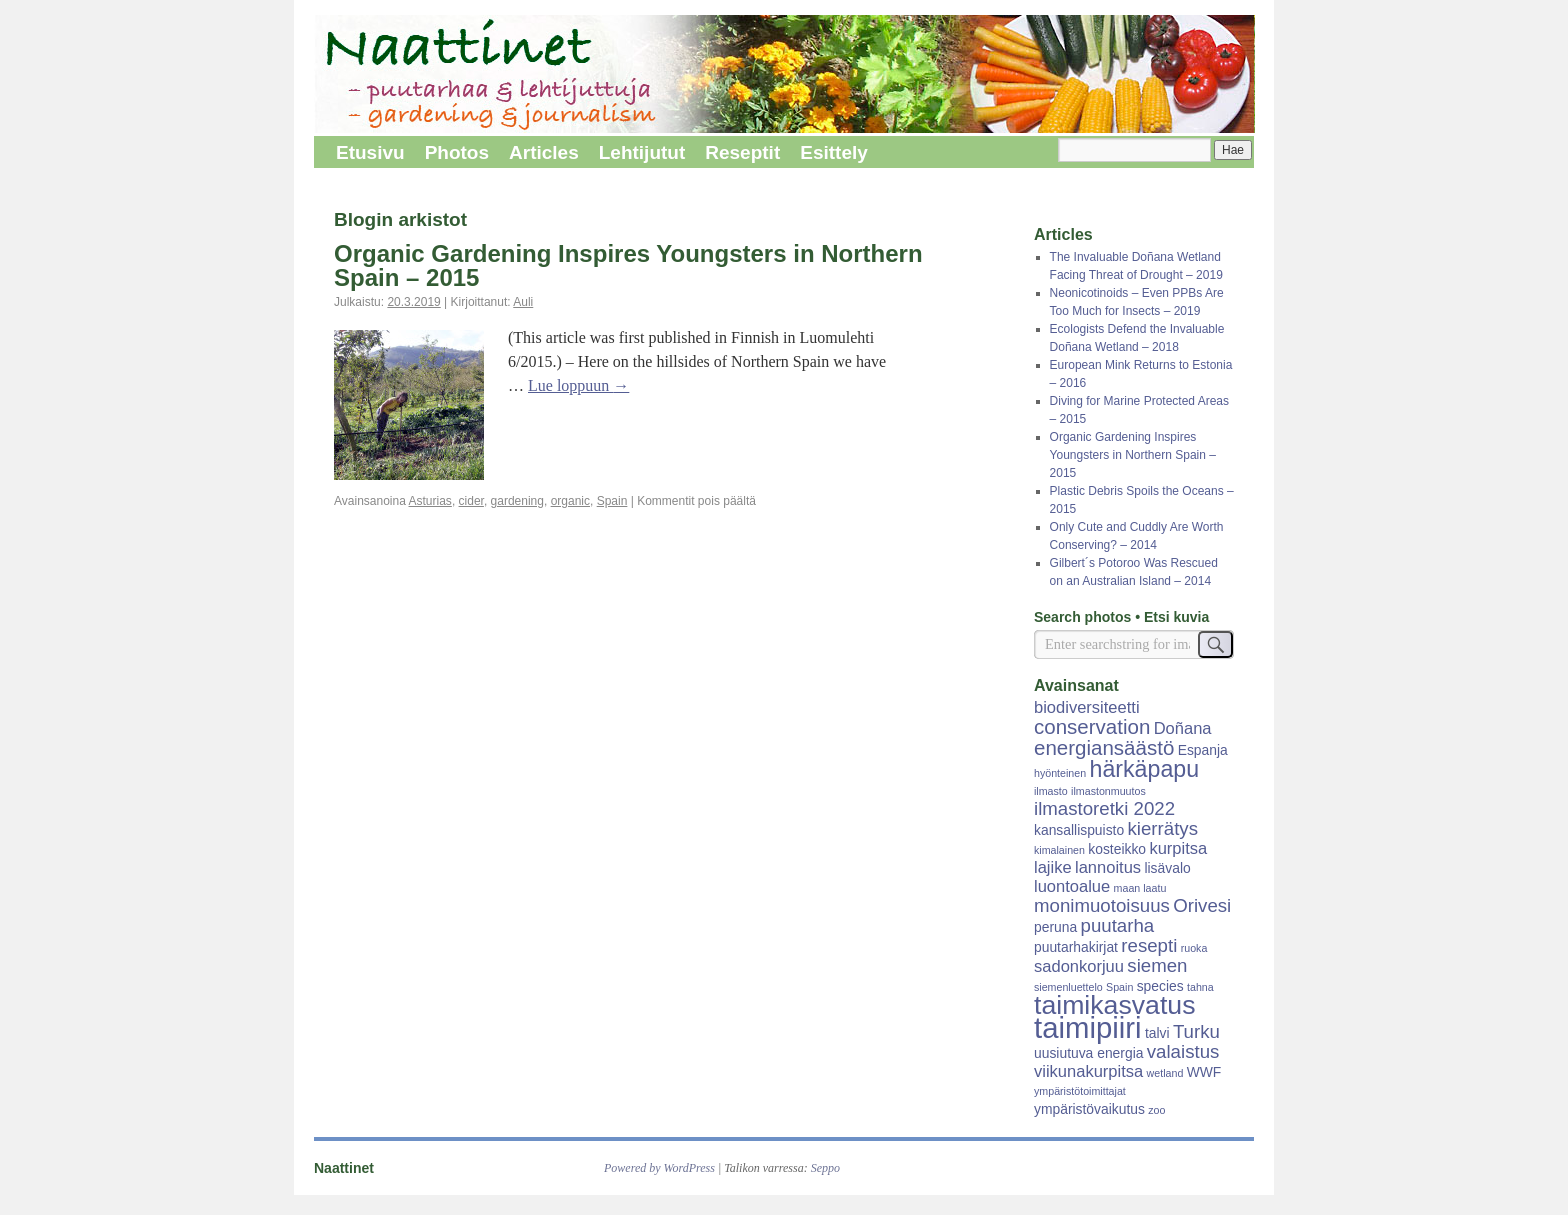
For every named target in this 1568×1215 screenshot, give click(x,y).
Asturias (430, 501)
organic (570, 501)
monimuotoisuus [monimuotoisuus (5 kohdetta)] (1102, 905)
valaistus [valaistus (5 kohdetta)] (1183, 1051)
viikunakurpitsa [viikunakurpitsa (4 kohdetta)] (1088, 1071)
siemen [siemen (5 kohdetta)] (1157, 965)
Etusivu (370, 152)
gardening (517, 501)
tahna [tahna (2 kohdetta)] (1200, 987)
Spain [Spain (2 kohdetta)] (1119, 987)
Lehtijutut (642, 152)
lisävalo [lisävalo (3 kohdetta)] (1167, 868)
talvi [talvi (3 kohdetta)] (1157, 1033)
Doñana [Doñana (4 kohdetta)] (1183, 728)
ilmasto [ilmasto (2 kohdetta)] (1051, 791)
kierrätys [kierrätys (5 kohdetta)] (1162, 828)
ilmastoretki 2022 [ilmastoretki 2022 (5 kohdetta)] (1104, 808)
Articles (544, 152)
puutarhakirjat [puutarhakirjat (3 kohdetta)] (1076, 947)
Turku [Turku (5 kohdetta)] (1196, 1031)
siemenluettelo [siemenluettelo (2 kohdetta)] (1068, 987)
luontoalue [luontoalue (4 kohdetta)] (1072, 886)
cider (471, 501)
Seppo (825, 1168)
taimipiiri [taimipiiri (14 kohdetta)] (1088, 1027)
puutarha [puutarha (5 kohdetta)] (1118, 925)
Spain (612, 501)
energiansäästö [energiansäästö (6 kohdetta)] (1104, 747)
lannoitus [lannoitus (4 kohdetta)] (1108, 867)
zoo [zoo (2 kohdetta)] (1156, 1110)
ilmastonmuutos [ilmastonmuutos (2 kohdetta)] (1108, 791)
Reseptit (742, 152)
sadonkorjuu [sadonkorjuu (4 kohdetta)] (1079, 966)
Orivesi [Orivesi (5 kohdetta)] (1202, 905)
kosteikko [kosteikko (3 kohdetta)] (1117, 849)
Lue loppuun (578, 385)
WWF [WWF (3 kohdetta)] (1204, 1072)
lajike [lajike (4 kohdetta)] (1053, 867)
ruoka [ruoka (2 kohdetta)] (1194, 948)
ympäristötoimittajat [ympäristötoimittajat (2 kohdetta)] (1080, 1091)
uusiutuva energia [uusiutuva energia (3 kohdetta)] (1088, 1053)
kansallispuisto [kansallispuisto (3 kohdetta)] (1079, 830)
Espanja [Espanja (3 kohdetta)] (1203, 750)
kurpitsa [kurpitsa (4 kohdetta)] (1178, 848)
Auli (523, 302)
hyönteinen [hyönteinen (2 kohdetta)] (1060, 773)
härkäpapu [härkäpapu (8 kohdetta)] (1145, 769)
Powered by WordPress (659, 1168)
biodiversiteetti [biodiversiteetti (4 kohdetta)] (1087, 707)
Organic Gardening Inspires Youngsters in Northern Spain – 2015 (628, 265)
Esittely (834, 152)
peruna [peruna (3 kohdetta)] (1055, 927)
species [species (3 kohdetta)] (1160, 986)
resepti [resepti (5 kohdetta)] (1149, 945)
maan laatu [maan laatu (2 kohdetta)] (1140, 888)
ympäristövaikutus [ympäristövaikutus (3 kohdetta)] (1089, 1109)
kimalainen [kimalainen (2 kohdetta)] (1059, 850)
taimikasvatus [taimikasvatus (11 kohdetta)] (1114, 1005)
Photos (457, 152)
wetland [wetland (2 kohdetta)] (1165, 1073)
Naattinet (344, 1168)
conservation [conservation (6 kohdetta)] (1092, 726)
